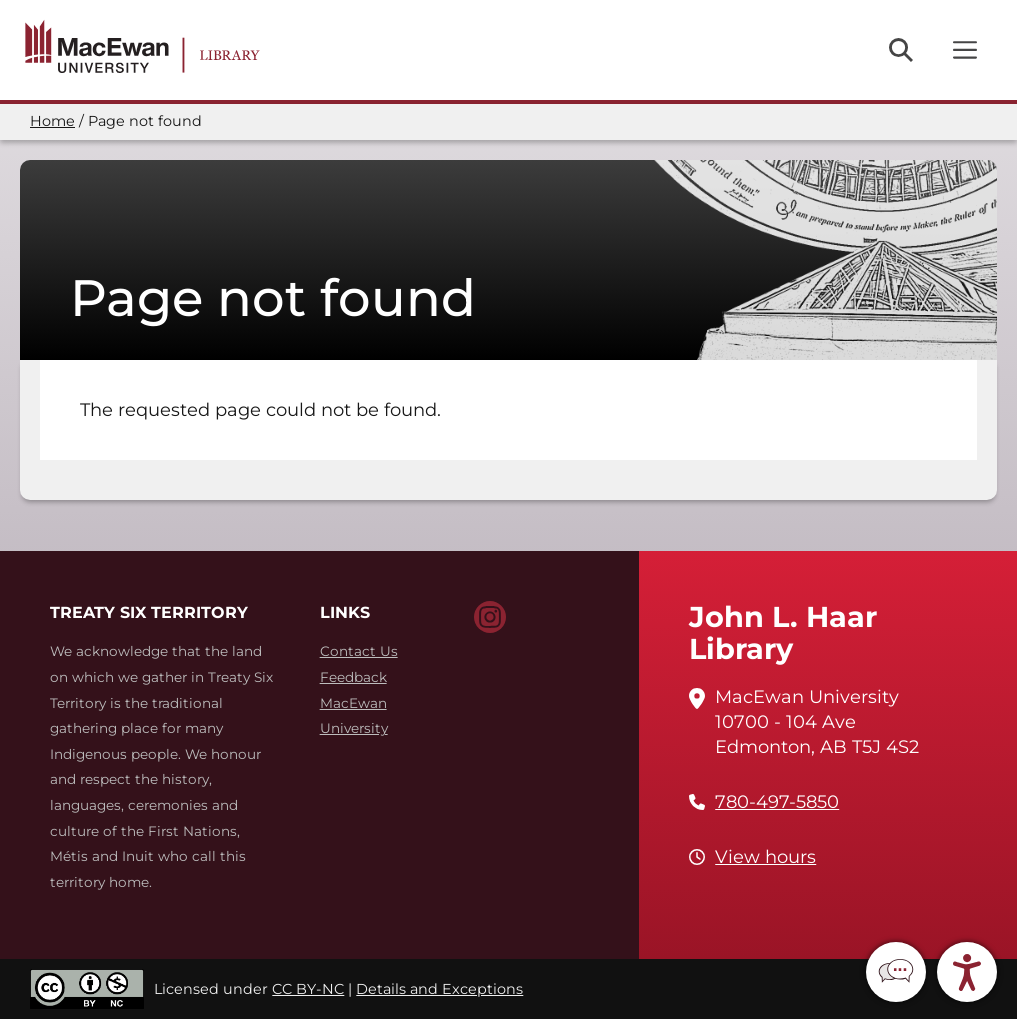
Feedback (353, 677)
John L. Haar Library (783, 632)
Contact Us (359, 651)
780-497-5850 (777, 802)
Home (52, 121)
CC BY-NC (308, 989)
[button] (896, 972)
